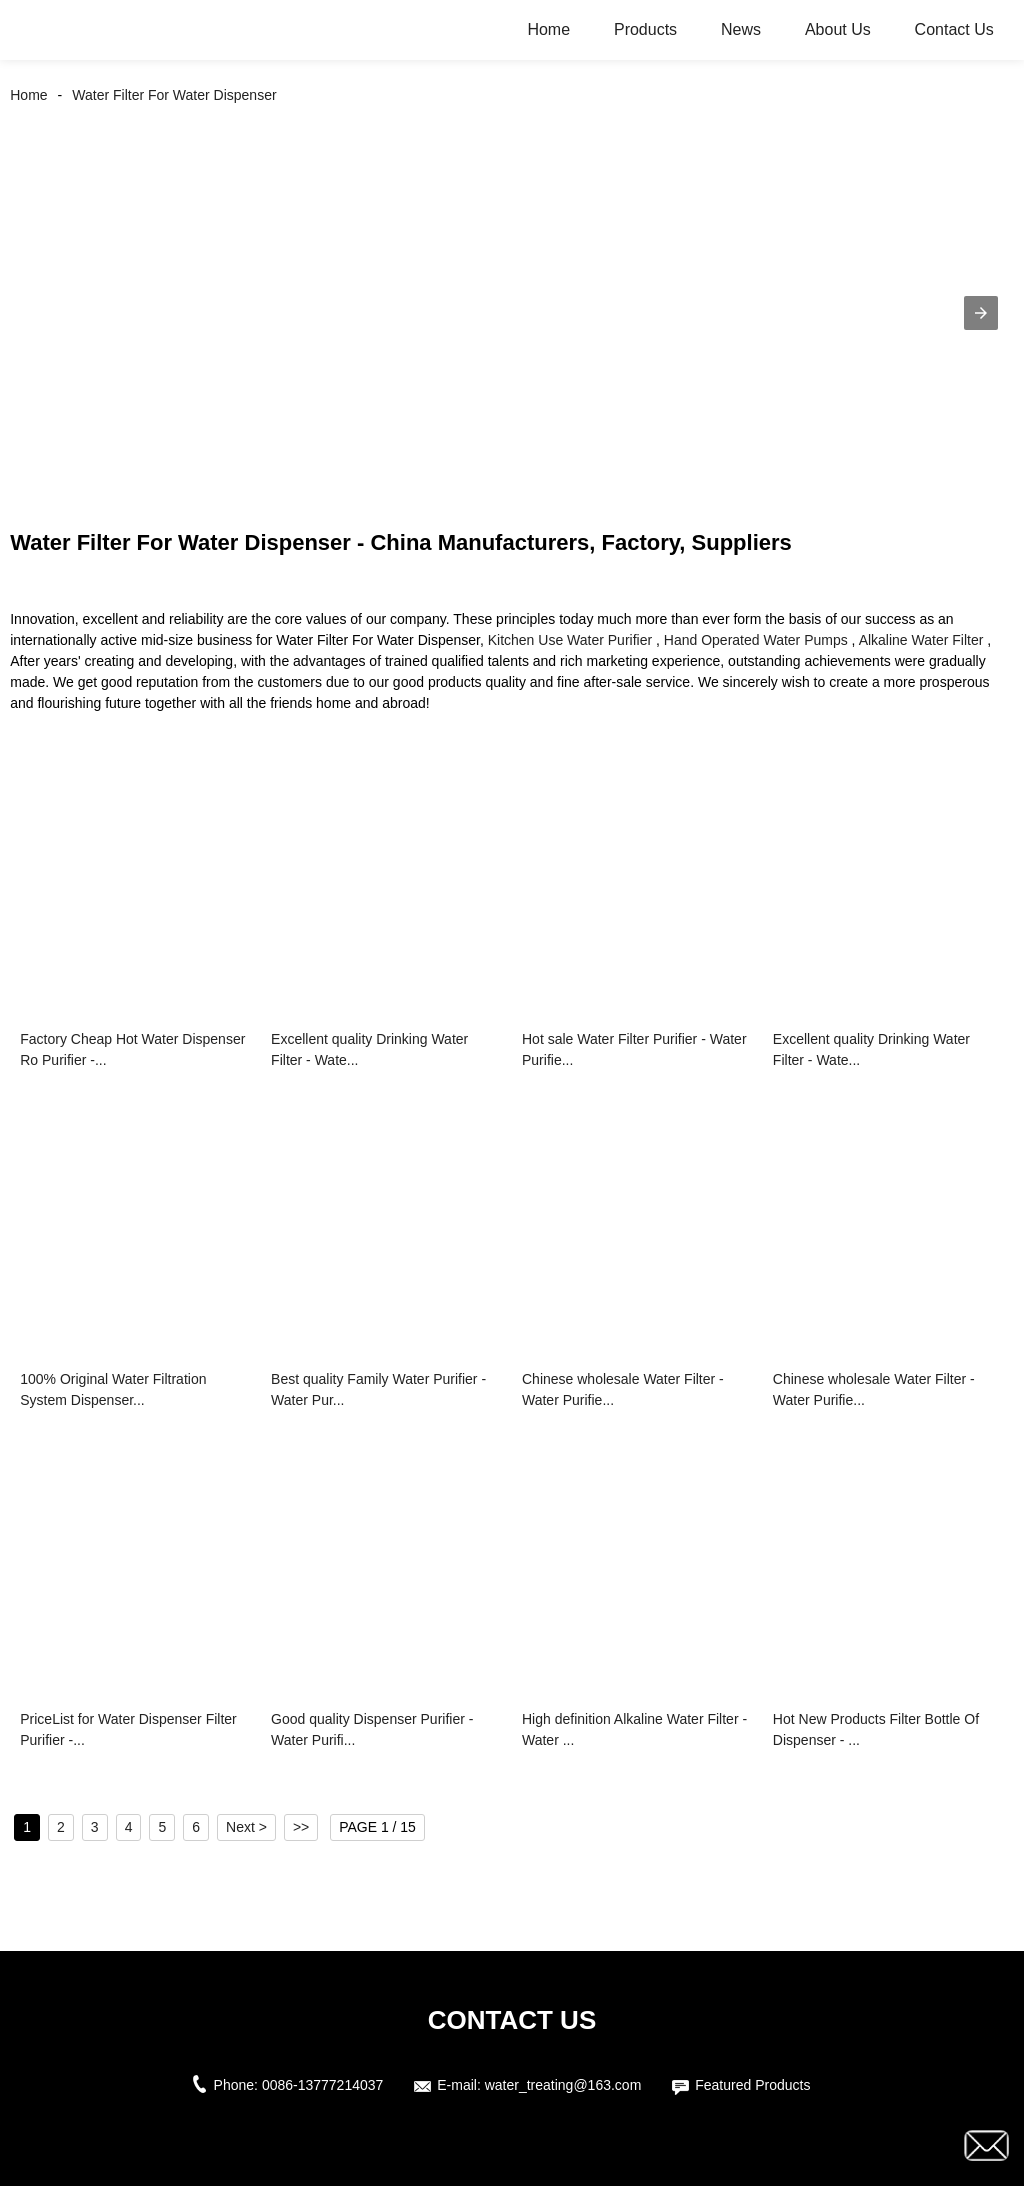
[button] (981, 313)
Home (548, 29)
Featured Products (752, 2085)
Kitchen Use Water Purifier (570, 640)
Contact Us (954, 29)
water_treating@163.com (563, 2085)
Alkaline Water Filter (921, 640)
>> (301, 1827)
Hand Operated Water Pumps (756, 640)
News (741, 29)
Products (645, 29)
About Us (838, 29)
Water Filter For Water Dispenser (174, 95)
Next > (246, 1827)
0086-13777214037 (322, 2085)
